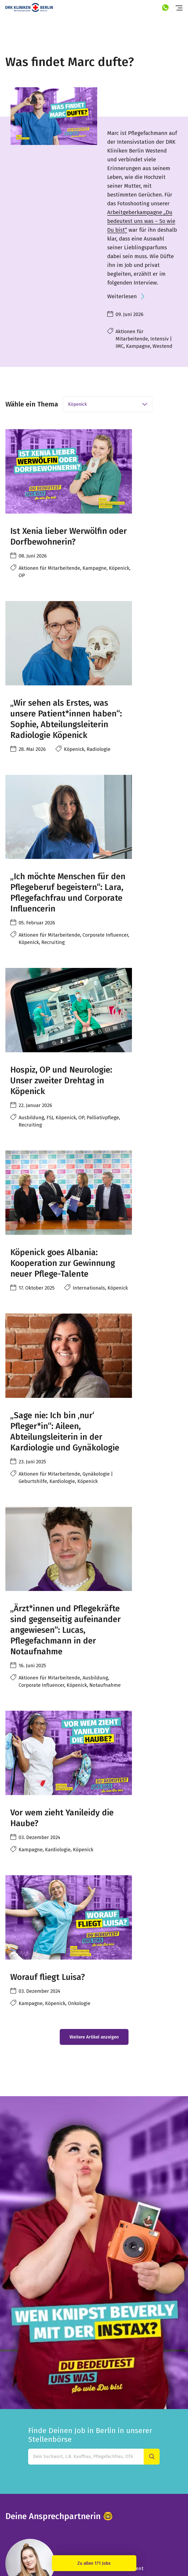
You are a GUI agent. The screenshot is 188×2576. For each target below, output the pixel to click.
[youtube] (40, 2487)
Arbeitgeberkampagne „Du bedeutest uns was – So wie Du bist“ (141, 221)
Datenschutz (16, 2530)
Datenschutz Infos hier (96, 2433)
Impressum (15, 2520)
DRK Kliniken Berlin (22, 2501)
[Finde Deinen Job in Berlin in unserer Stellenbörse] (86, 2213)
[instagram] (8, 2487)
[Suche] (152, 2213)
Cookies (12, 2539)
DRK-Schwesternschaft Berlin (32, 2511)
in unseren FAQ (153, 2399)
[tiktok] (55, 2487)
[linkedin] (24, 2487)
